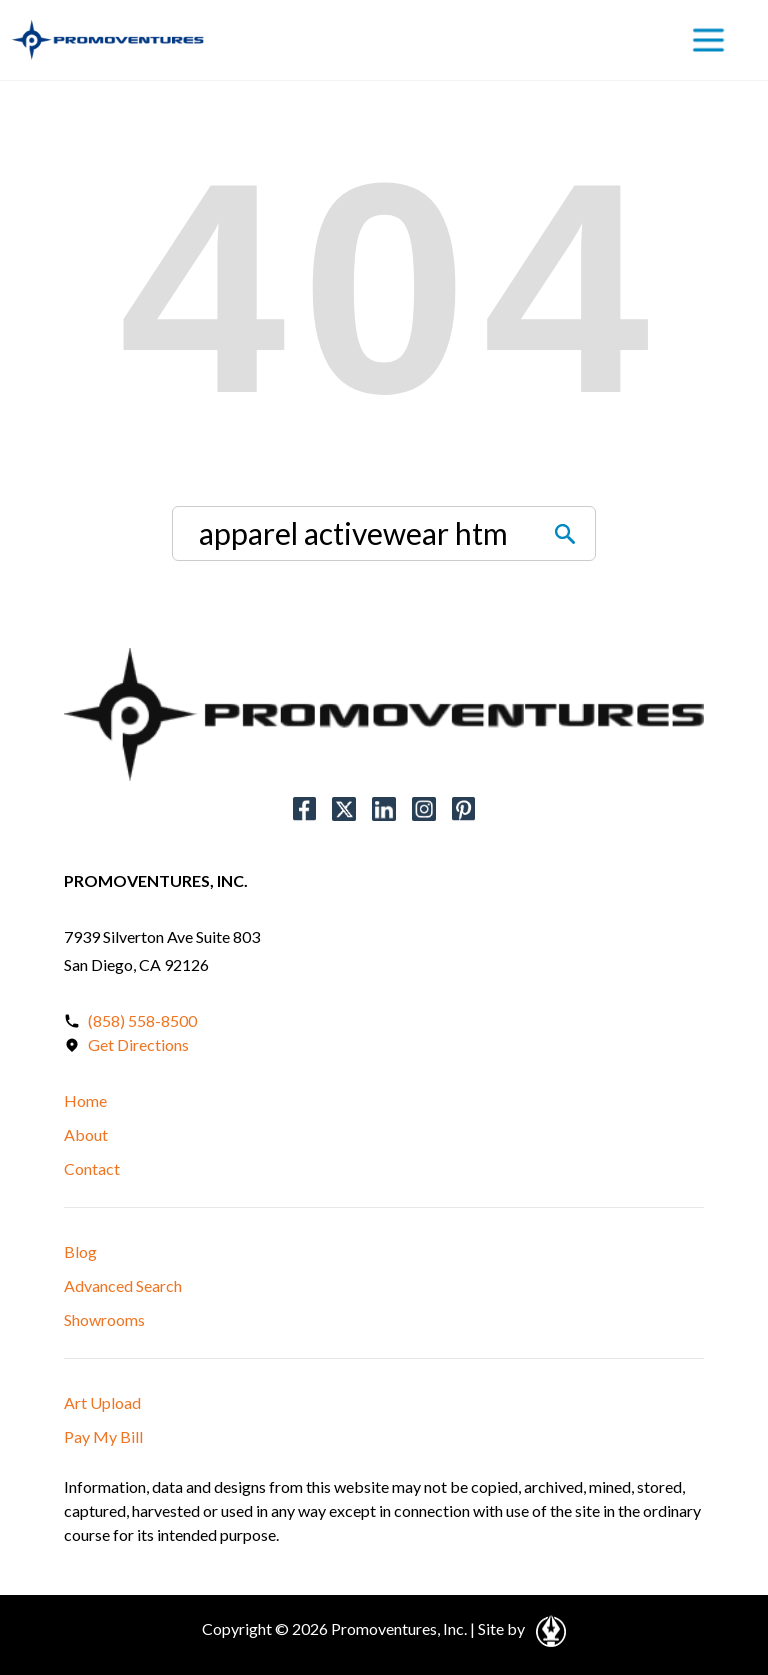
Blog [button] (80, 1251)
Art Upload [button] (102, 1402)
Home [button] (85, 1100)
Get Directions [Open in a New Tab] (138, 1044)
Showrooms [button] (104, 1319)
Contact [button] (92, 1168)
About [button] (86, 1134)
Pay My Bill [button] (103, 1436)
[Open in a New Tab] (547, 1628)
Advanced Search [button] (123, 1285)
